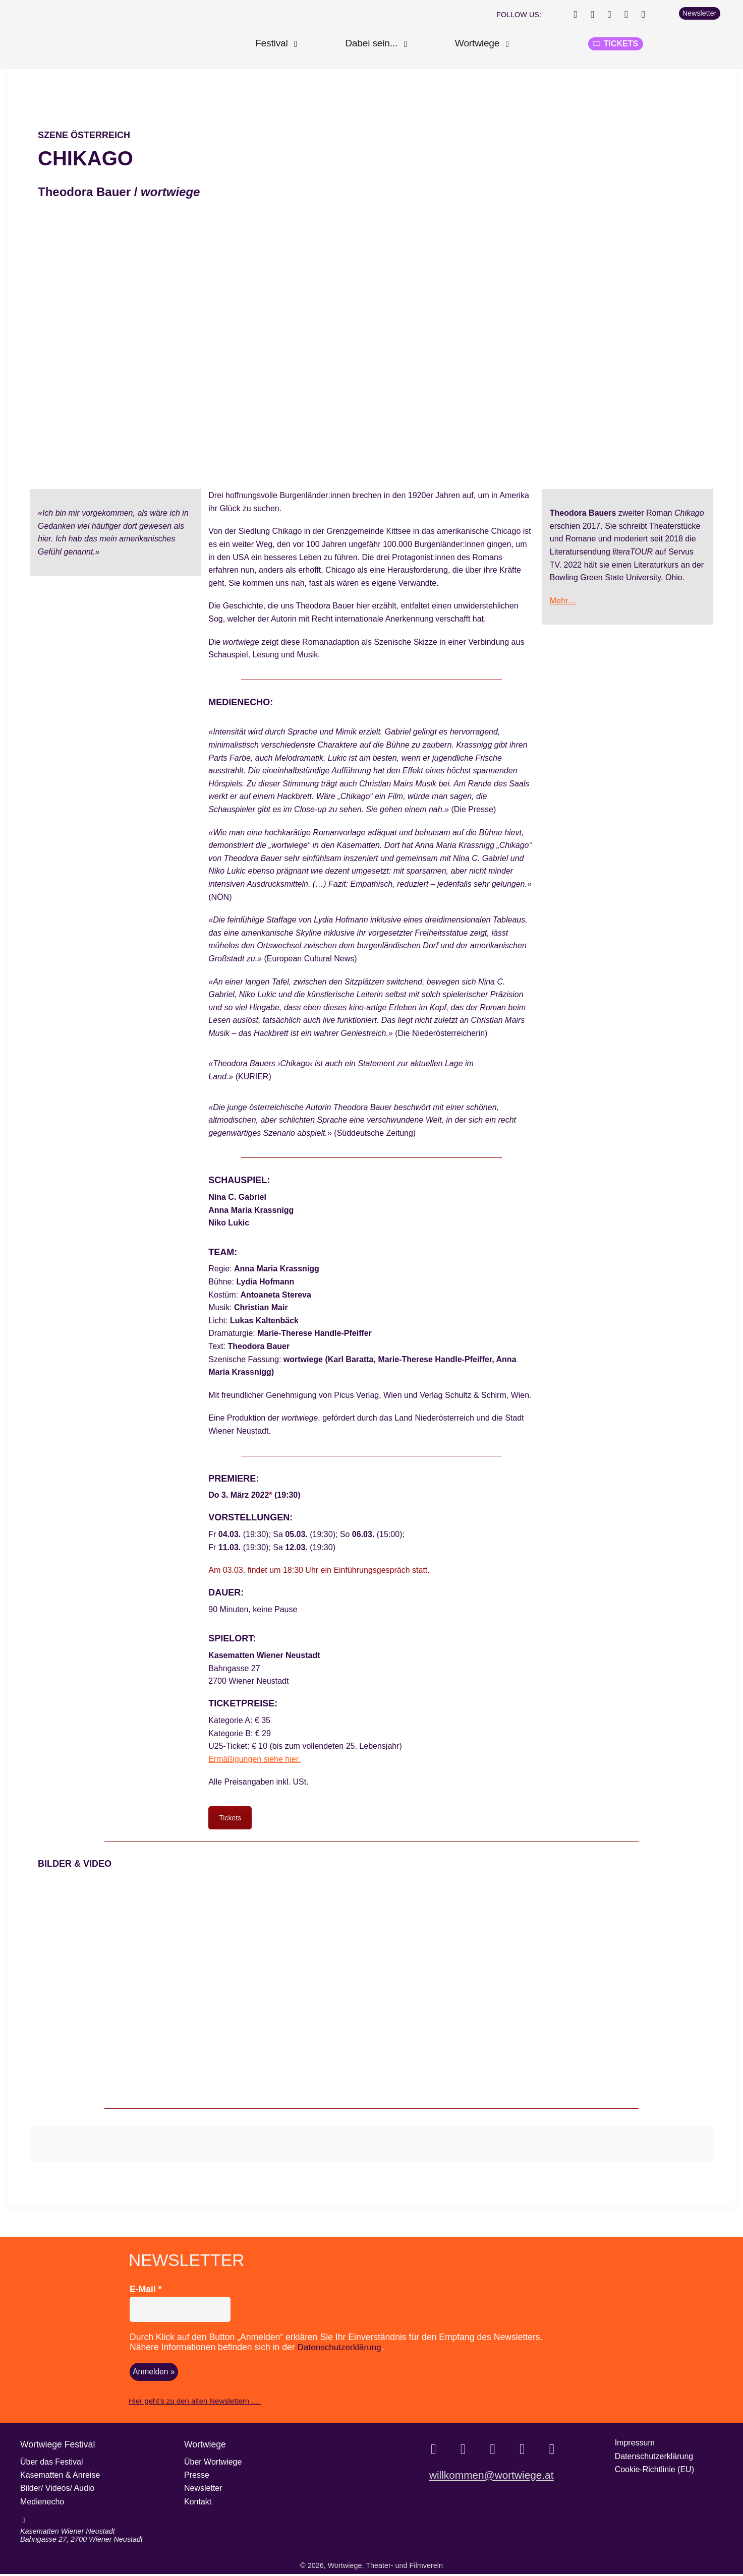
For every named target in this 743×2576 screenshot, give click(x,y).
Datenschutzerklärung (341, 2350)
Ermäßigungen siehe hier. (254, 1762)
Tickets (230, 1821)
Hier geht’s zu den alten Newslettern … (192, 2404)
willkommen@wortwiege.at (491, 2481)
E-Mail (146, 2292)
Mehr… (563, 603)
